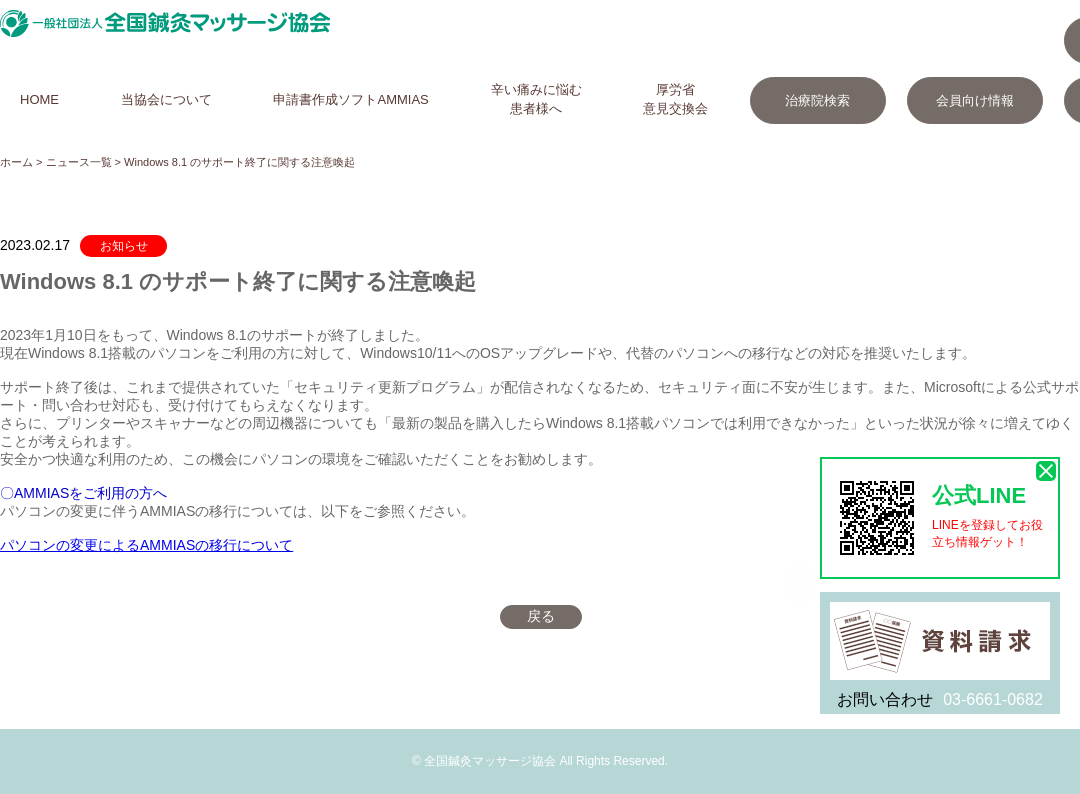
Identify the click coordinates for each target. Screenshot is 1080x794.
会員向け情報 (975, 100)
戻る (541, 616)
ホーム (16, 162)
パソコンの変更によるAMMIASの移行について (146, 545)
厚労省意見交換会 (675, 99)
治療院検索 (817, 100)
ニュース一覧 (79, 162)
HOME (39, 99)
